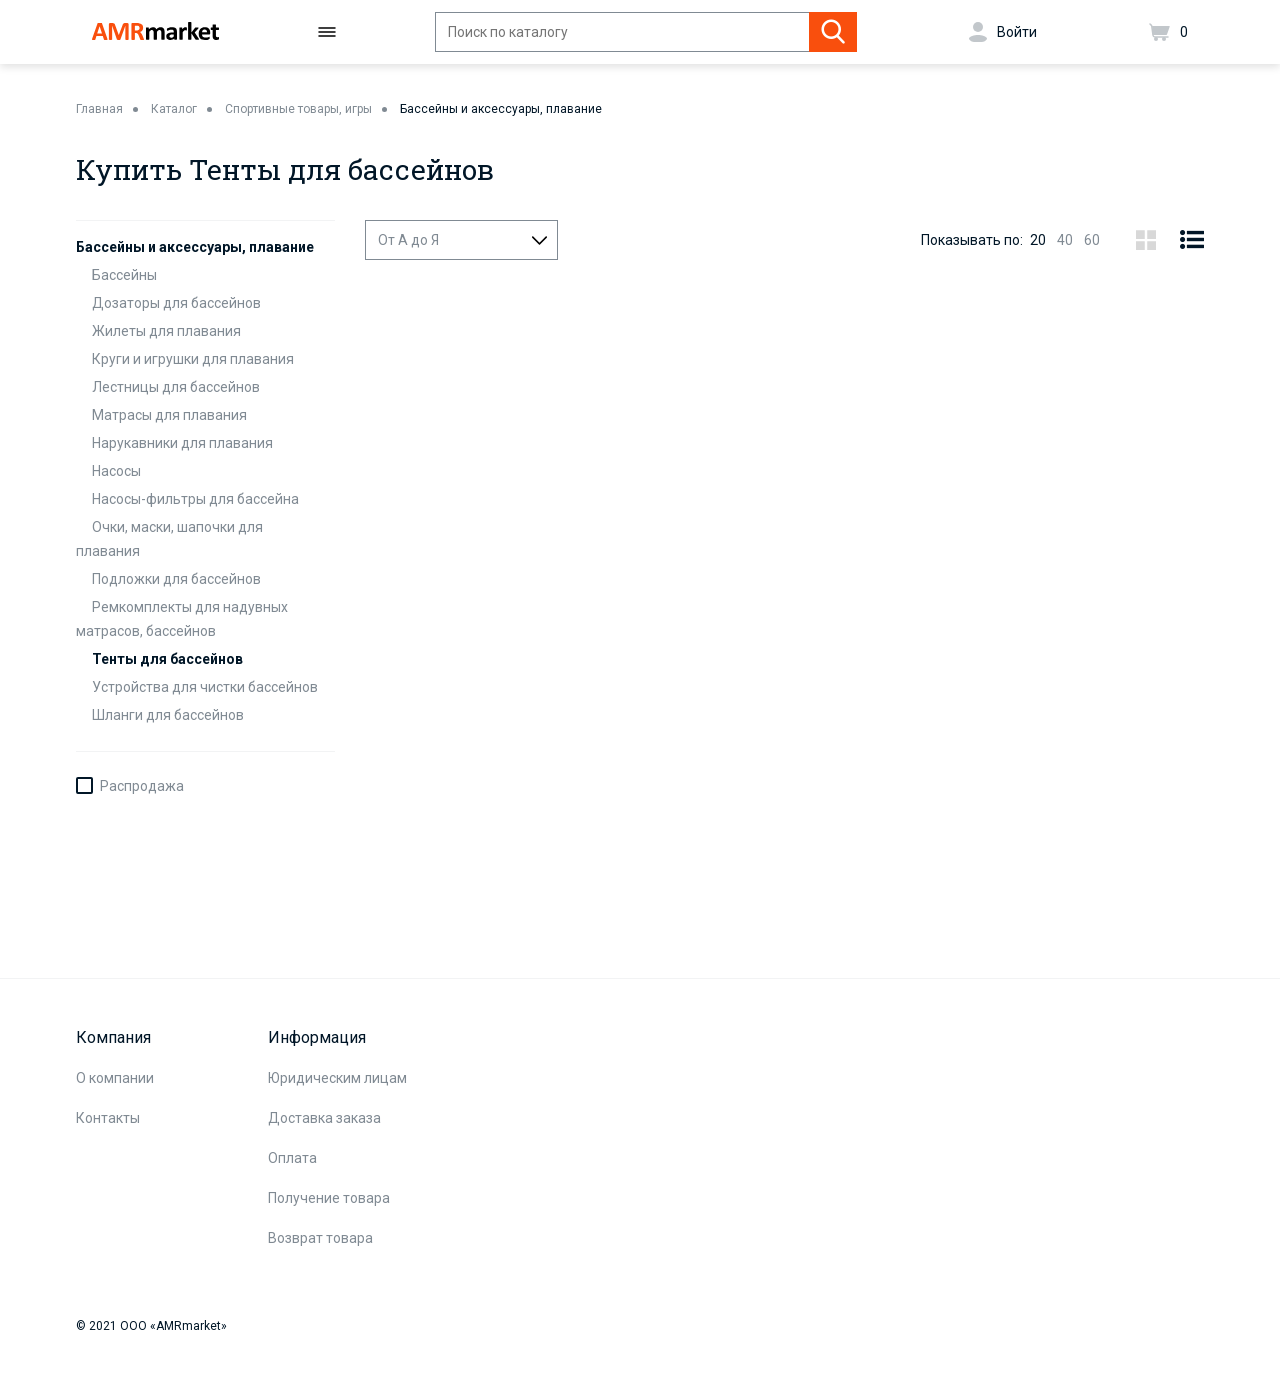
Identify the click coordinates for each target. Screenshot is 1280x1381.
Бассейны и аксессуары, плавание (501, 109)
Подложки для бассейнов (176, 579)
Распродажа (142, 786)
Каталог (174, 109)
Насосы (116, 471)
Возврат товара (320, 1238)
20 (1038, 240)
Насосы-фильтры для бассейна (195, 499)
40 (1065, 240)
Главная (99, 109)
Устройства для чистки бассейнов (205, 687)
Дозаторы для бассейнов (176, 303)
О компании (115, 1078)
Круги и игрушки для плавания (193, 359)
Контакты (108, 1118)
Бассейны (124, 275)
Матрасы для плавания (169, 415)
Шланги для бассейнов (168, 715)
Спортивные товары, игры (298, 109)
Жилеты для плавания (166, 331)
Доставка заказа (324, 1118)
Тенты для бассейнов (167, 659)
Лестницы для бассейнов (176, 387)
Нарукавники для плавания (182, 443)
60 (1092, 240)
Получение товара (329, 1198)
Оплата (292, 1158)
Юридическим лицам (337, 1078)
